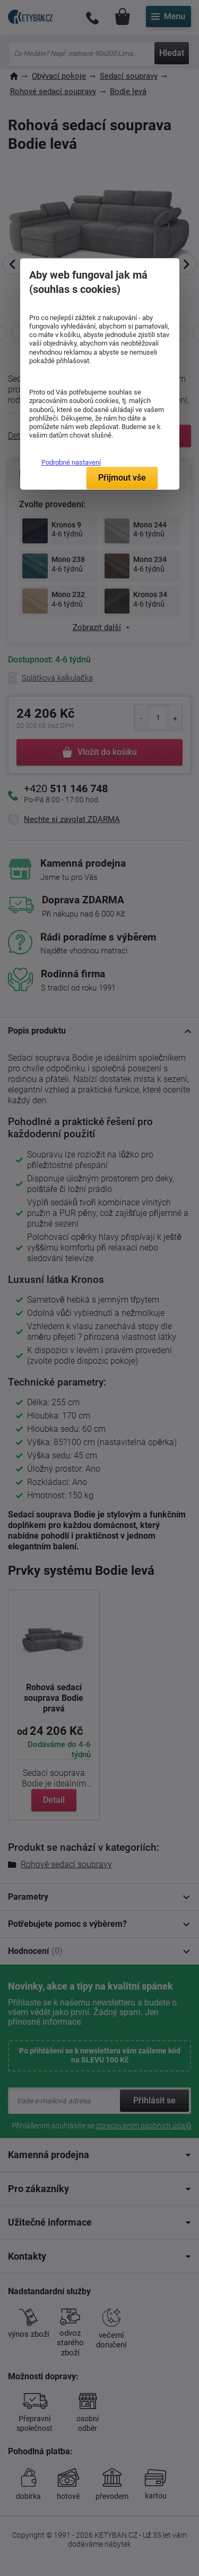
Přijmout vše (122, 478)
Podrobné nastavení (71, 462)
